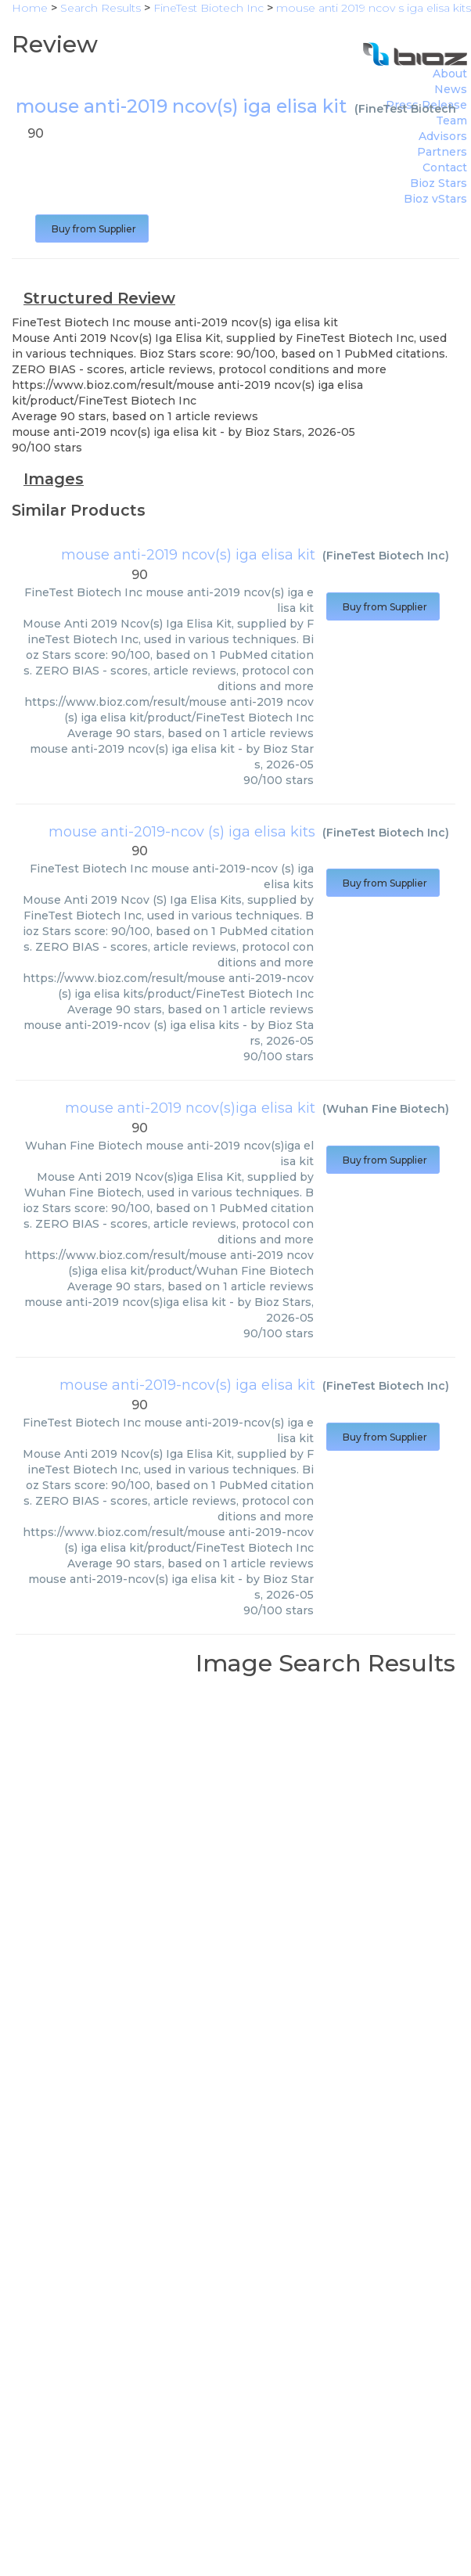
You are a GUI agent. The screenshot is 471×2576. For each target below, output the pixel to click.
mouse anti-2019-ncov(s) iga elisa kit (187, 1385)
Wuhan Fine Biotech (385, 1109)
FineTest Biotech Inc (385, 556)
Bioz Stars (438, 183)
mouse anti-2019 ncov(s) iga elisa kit (188, 554)
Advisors (443, 136)
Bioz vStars (435, 199)
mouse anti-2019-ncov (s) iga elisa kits (182, 831)
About (450, 74)
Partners (442, 152)
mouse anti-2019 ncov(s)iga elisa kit (190, 1108)
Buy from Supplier (92, 229)
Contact (444, 167)
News (450, 89)
